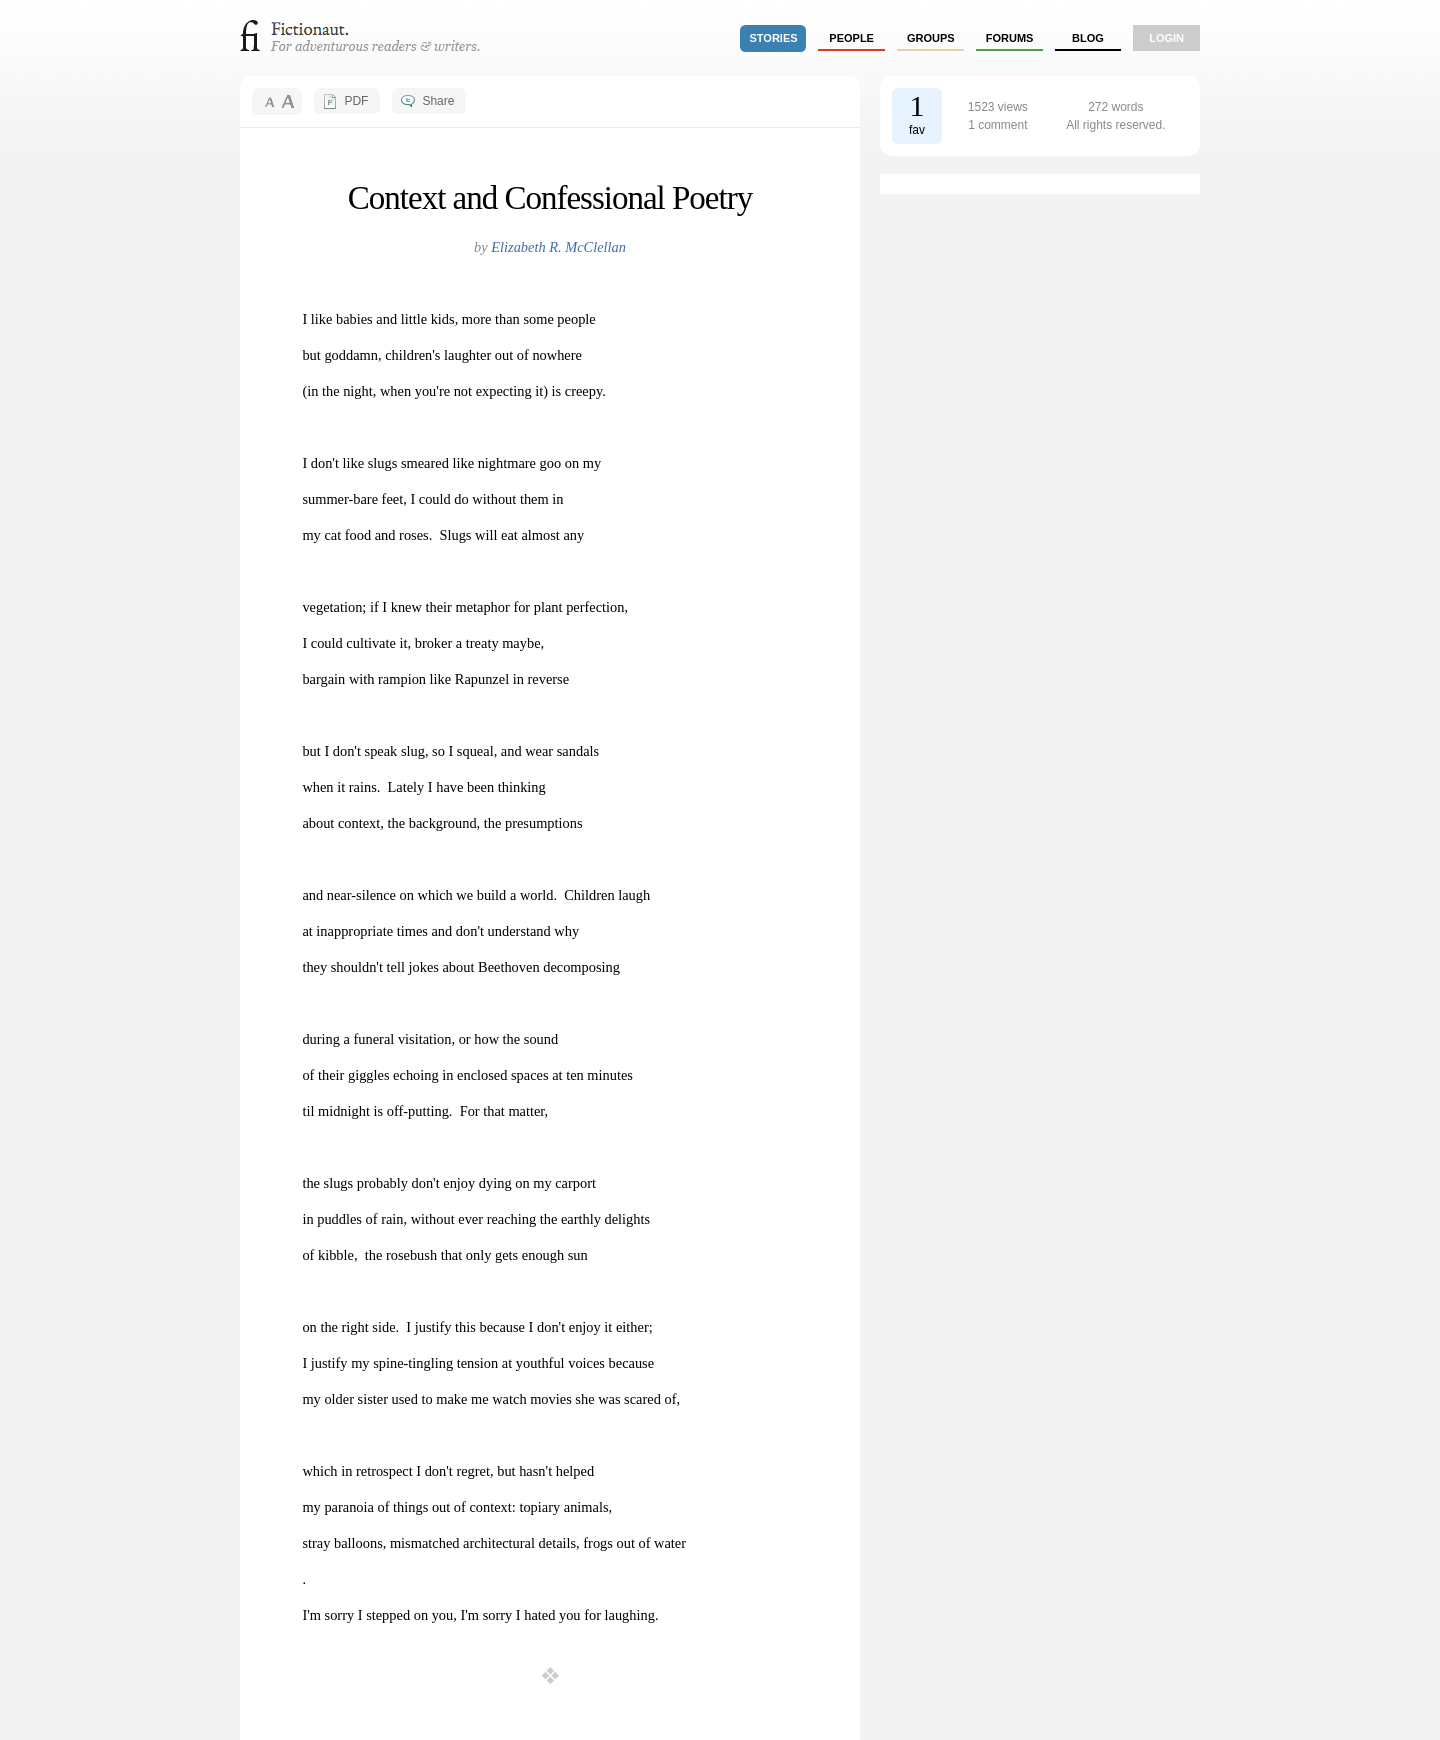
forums (1010, 38)
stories (774, 38)
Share (438, 101)
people (851, 38)
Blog (1088, 38)
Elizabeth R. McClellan (558, 247)
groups (931, 38)
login (1166, 38)
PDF (356, 101)
